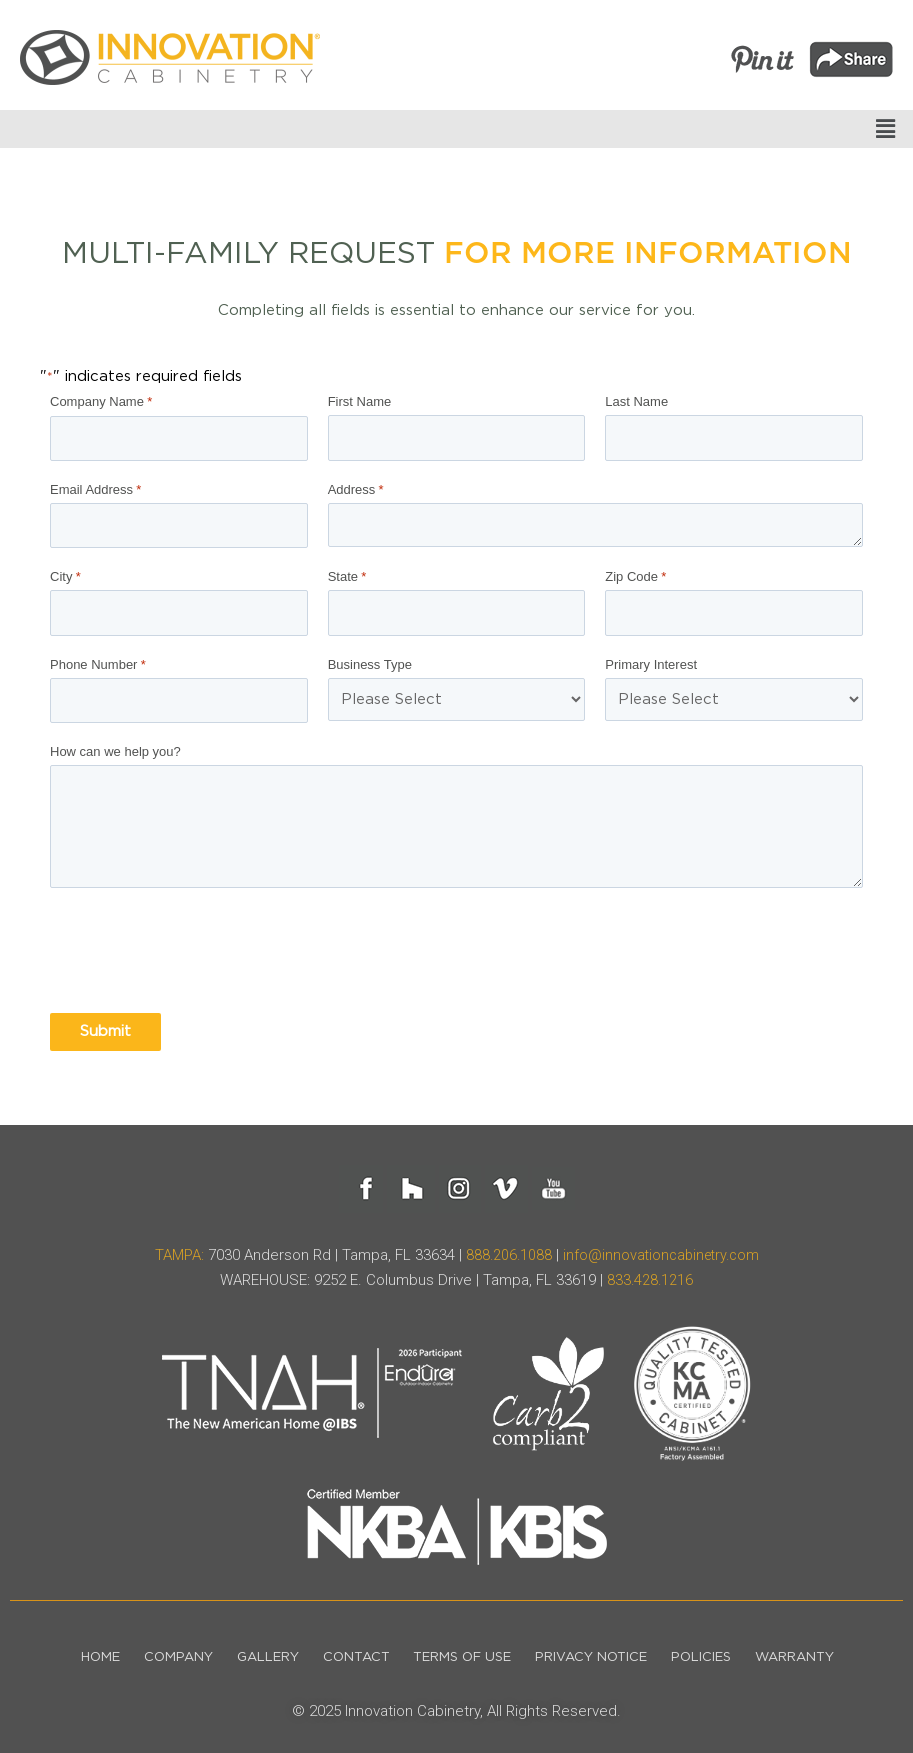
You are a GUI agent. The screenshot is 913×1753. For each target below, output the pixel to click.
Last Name (636, 401)
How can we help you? (115, 744)
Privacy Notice (600, 1650)
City (65, 574)
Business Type (370, 659)
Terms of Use (465, 1650)
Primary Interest (651, 659)
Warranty (815, 1650)
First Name (360, 401)
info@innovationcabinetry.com (662, 1248)
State (347, 574)
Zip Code (635, 574)
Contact (352, 1650)
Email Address (95, 488)
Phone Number (98, 660)
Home (78, 1650)
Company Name (101, 402)
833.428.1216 (650, 1273)
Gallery (258, 1650)
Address (356, 488)
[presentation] (202, 945)
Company (162, 1650)
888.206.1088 (505, 1248)
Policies (716, 1650)
